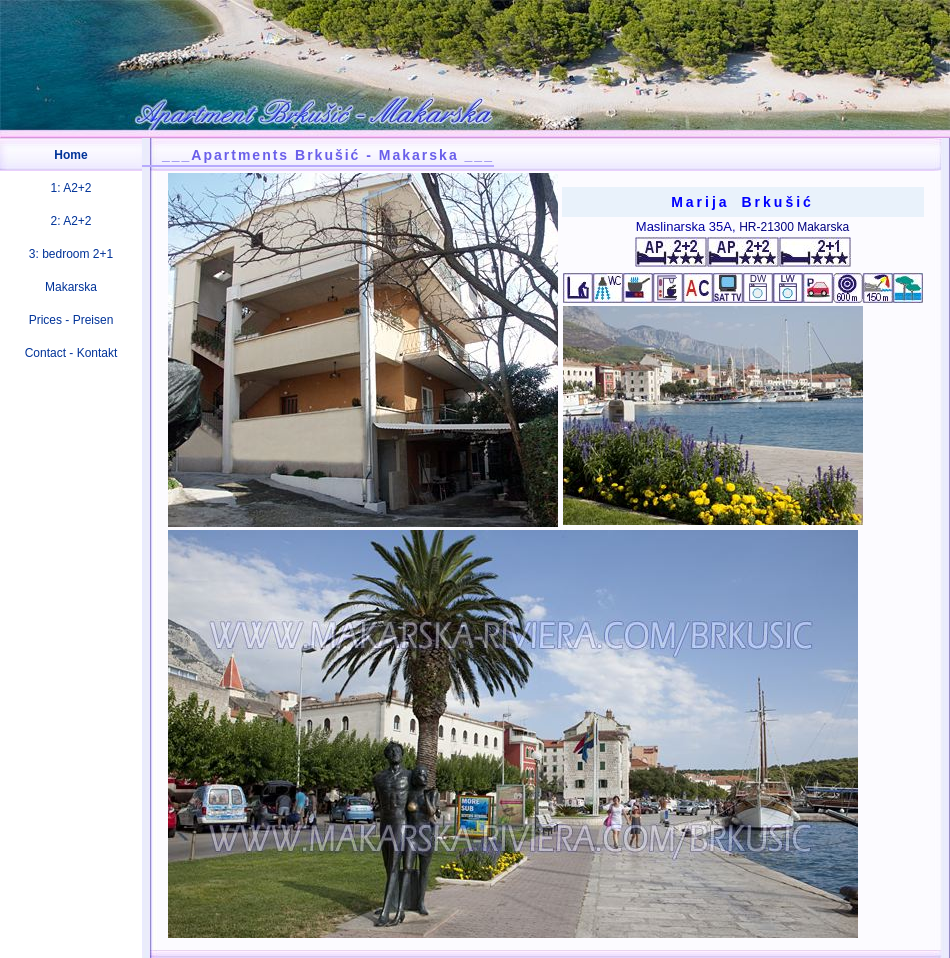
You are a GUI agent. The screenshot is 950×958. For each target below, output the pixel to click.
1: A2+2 (70, 188)
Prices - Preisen (71, 320)
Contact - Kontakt (71, 353)
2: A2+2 (70, 221)
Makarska (71, 287)
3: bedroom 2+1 (71, 254)
